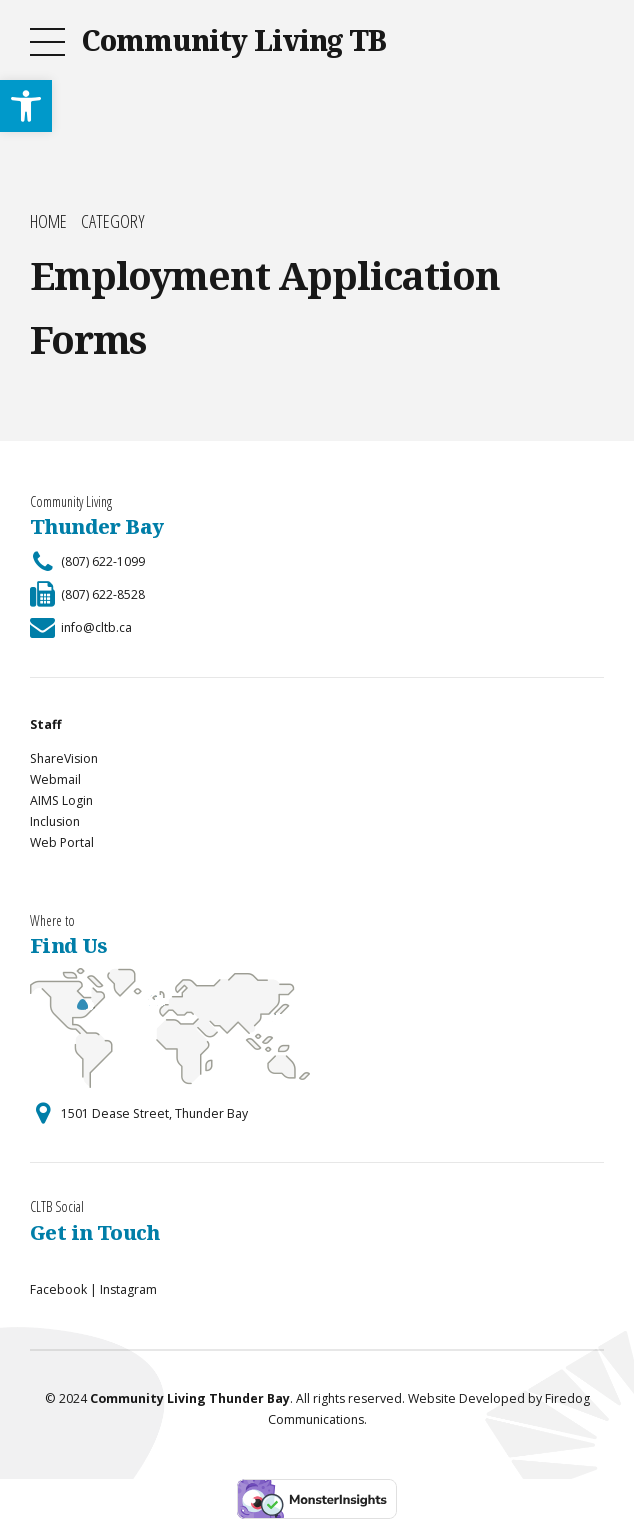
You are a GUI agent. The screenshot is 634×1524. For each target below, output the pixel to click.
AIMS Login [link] (61, 800)
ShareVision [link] (64, 758)
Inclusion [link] (55, 821)
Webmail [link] (55, 779)
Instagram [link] (128, 1289)
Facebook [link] (58, 1289)
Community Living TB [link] (233, 40)
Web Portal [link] (62, 842)
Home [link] (48, 221)
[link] (26, 106)
